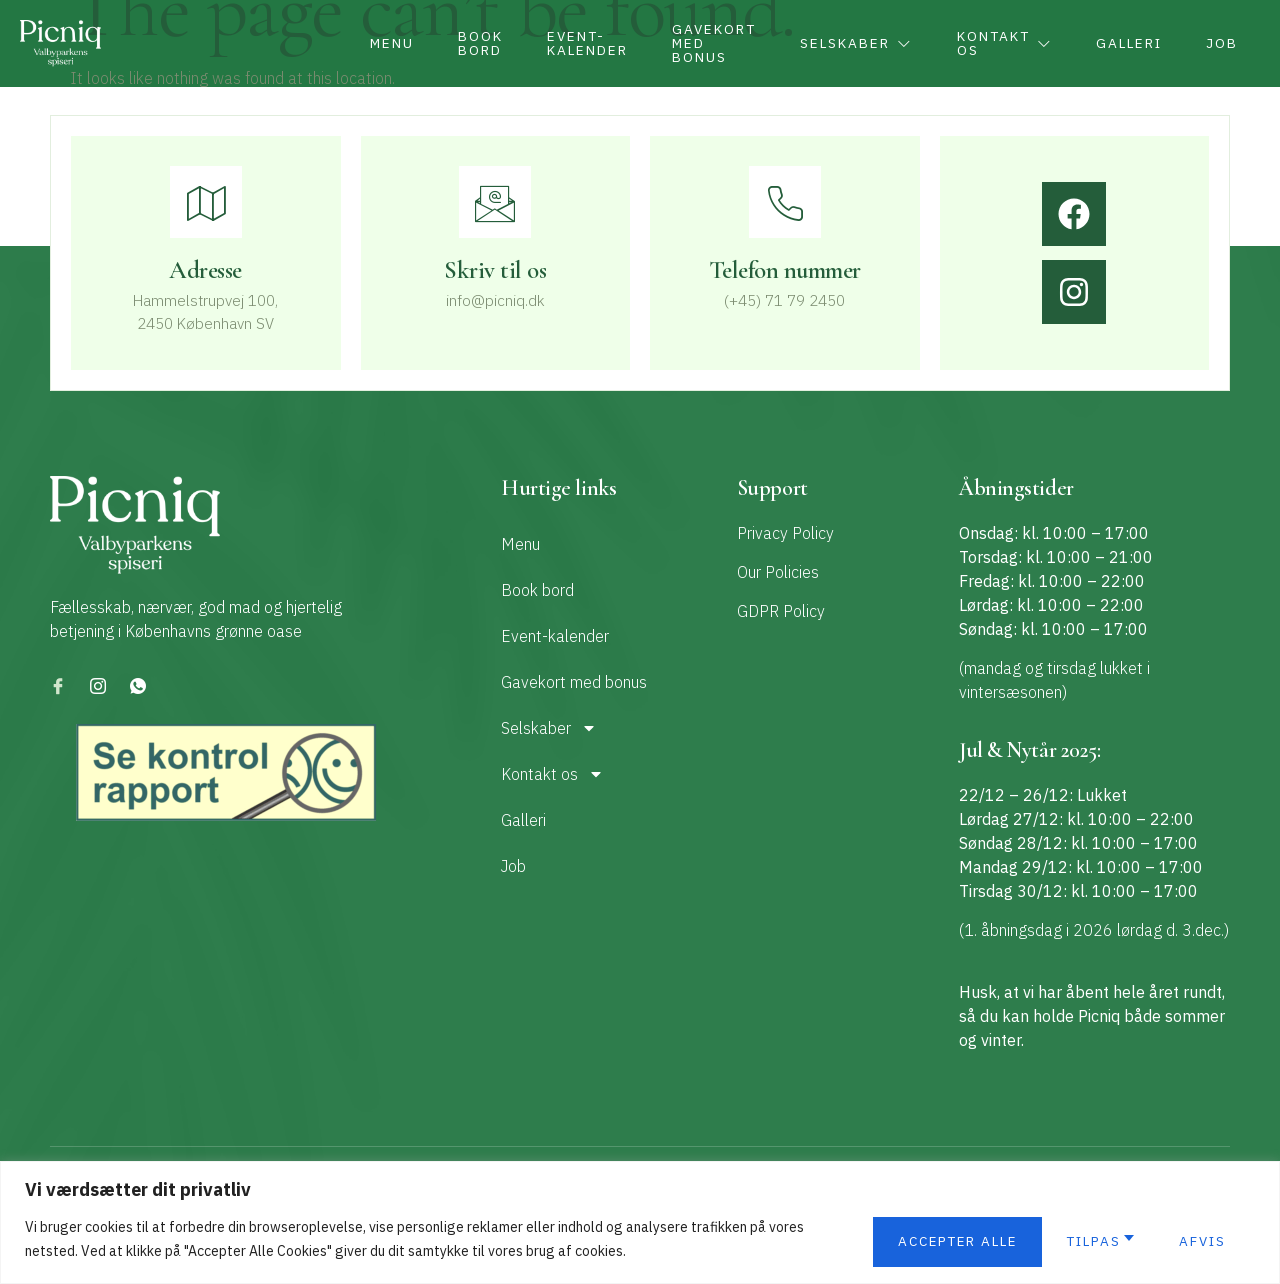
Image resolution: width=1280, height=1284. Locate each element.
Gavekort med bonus (679, 44)
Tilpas (908, 1242)
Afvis (1019, 1242)
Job (1219, 44)
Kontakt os (985, 44)
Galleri (1118, 44)
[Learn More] (496, 258)
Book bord (431, 44)
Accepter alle (1166, 1242)
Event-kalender (545, 44)
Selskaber (829, 44)
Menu (336, 44)
